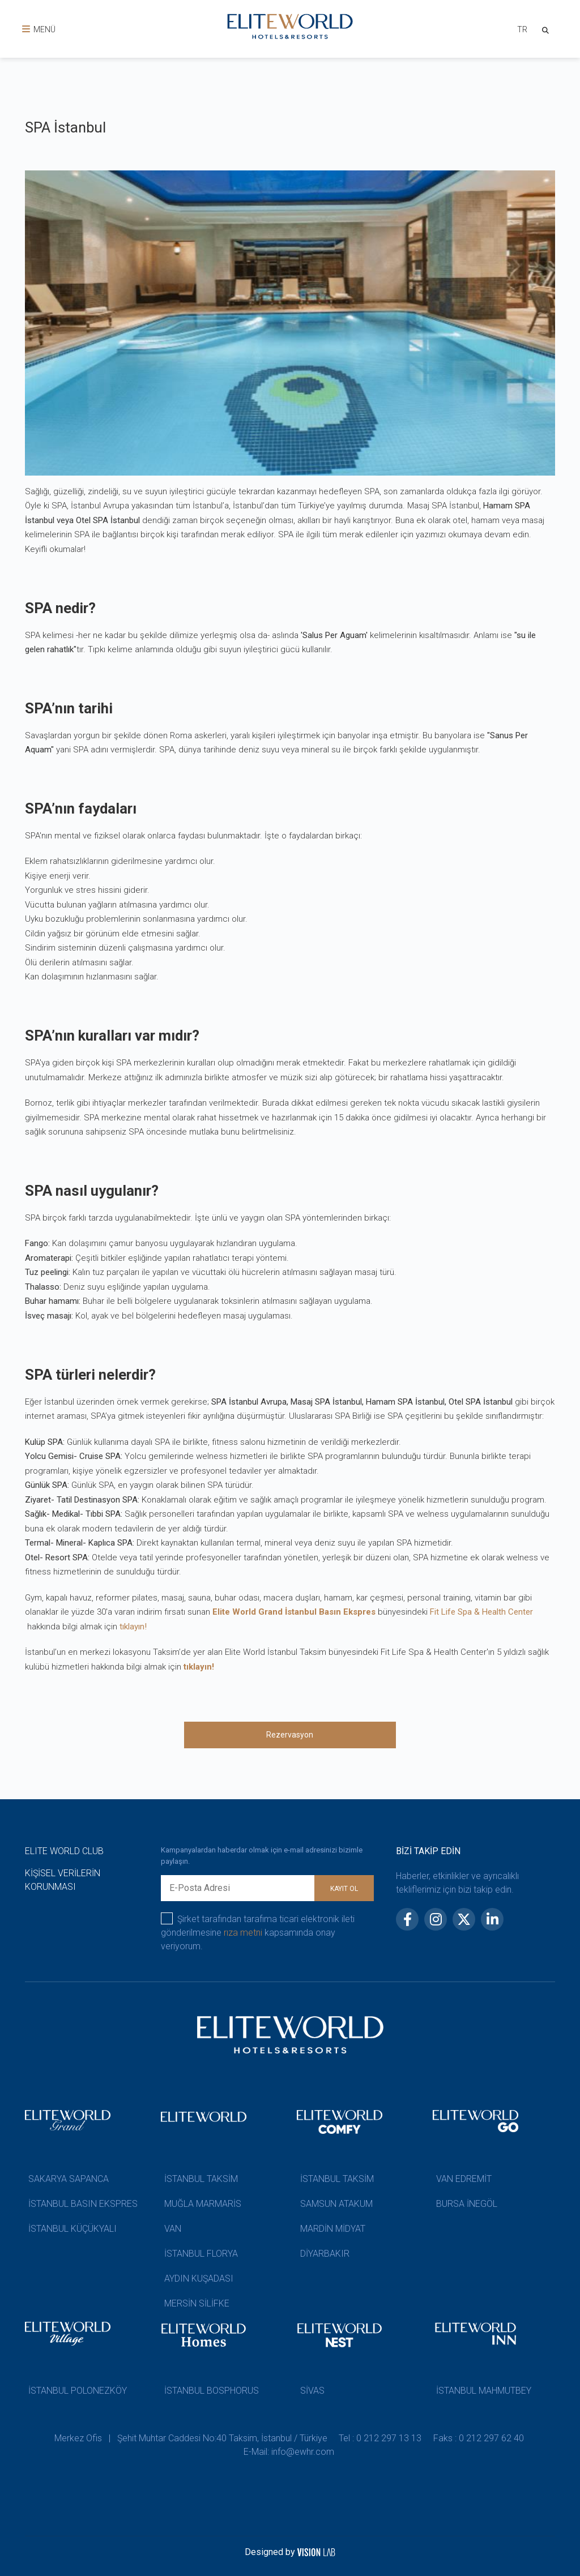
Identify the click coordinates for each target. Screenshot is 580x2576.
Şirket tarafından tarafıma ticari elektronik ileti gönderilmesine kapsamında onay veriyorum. (258, 1932)
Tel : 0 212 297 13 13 (381, 2438)
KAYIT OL (344, 1889)
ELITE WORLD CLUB (64, 1851)
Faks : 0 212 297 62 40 (481, 2438)
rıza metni (243, 1932)
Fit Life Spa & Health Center (481, 1612)
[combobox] (517, 30)
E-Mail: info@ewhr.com (290, 2451)
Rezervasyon (289, 1734)
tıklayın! (133, 1626)
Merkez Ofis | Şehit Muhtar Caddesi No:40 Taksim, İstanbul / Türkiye (189, 2438)
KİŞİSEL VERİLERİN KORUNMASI (62, 1880)
